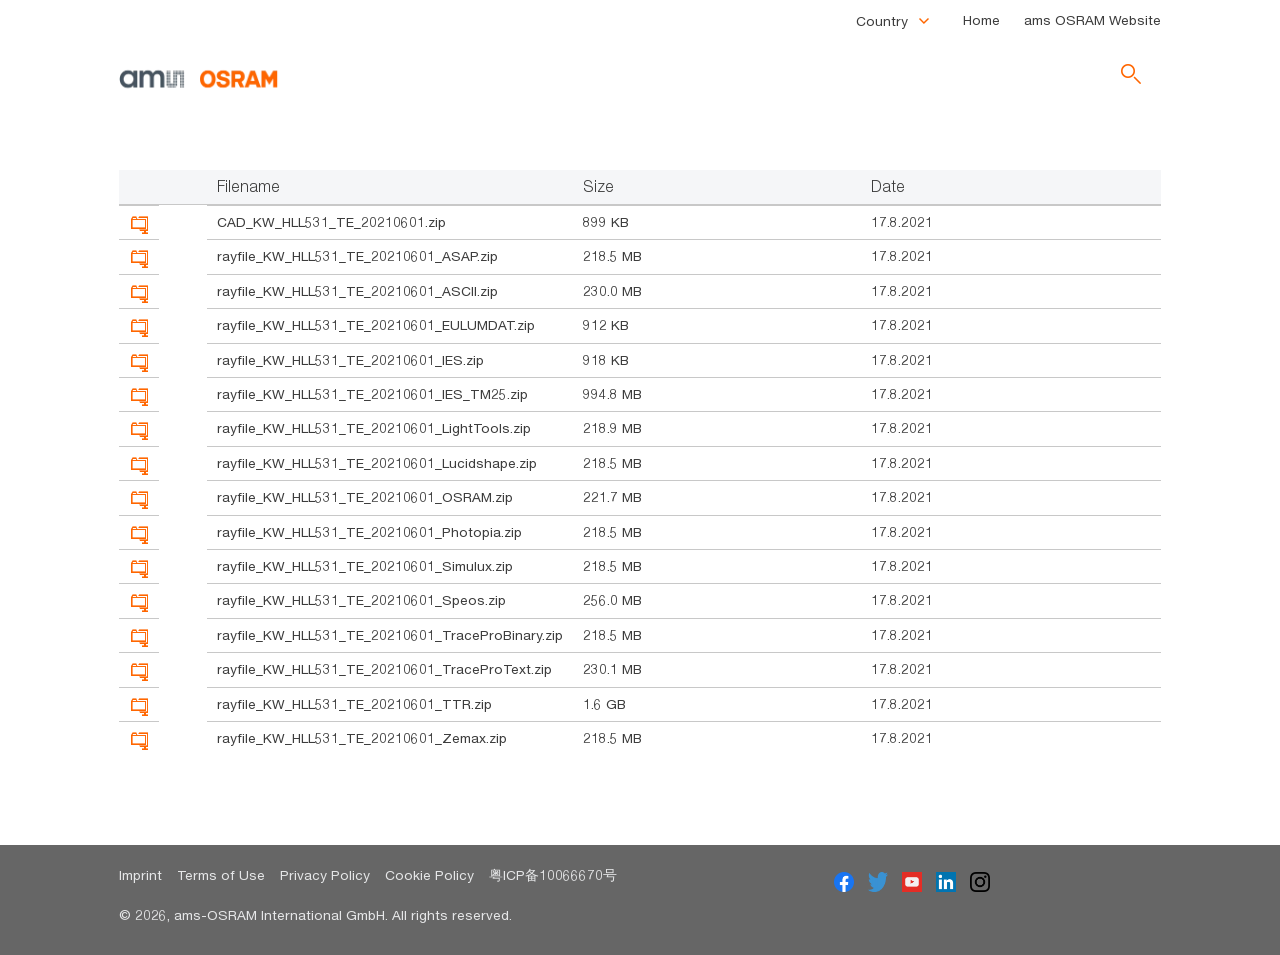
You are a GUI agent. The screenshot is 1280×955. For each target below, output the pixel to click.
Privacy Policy (325, 875)
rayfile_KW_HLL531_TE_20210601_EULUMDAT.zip (376, 325)
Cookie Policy (429, 875)
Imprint (140, 875)
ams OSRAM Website (1092, 20)
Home (981, 20)
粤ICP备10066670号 (553, 875)
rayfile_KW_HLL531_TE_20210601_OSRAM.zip (365, 497)
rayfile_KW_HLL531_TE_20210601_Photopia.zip (369, 532)
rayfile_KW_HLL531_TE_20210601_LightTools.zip (374, 428)
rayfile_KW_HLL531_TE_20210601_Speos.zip (361, 600)
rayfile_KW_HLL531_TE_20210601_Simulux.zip (365, 566)
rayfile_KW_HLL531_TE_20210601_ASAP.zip (357, 256)
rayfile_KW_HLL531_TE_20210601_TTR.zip (354, 704)
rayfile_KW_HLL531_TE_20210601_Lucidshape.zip (377, 463)
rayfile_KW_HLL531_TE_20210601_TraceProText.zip (384, 669)
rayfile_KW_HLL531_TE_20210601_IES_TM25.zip (372, 394)
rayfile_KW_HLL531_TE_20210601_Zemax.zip (362, 738)
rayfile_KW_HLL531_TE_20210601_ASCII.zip (357, 291)
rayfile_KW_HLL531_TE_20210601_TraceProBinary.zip (390, 635)
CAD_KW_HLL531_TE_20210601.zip (331, 222)
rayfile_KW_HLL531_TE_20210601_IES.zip (350, 360)
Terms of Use (221, 875)
